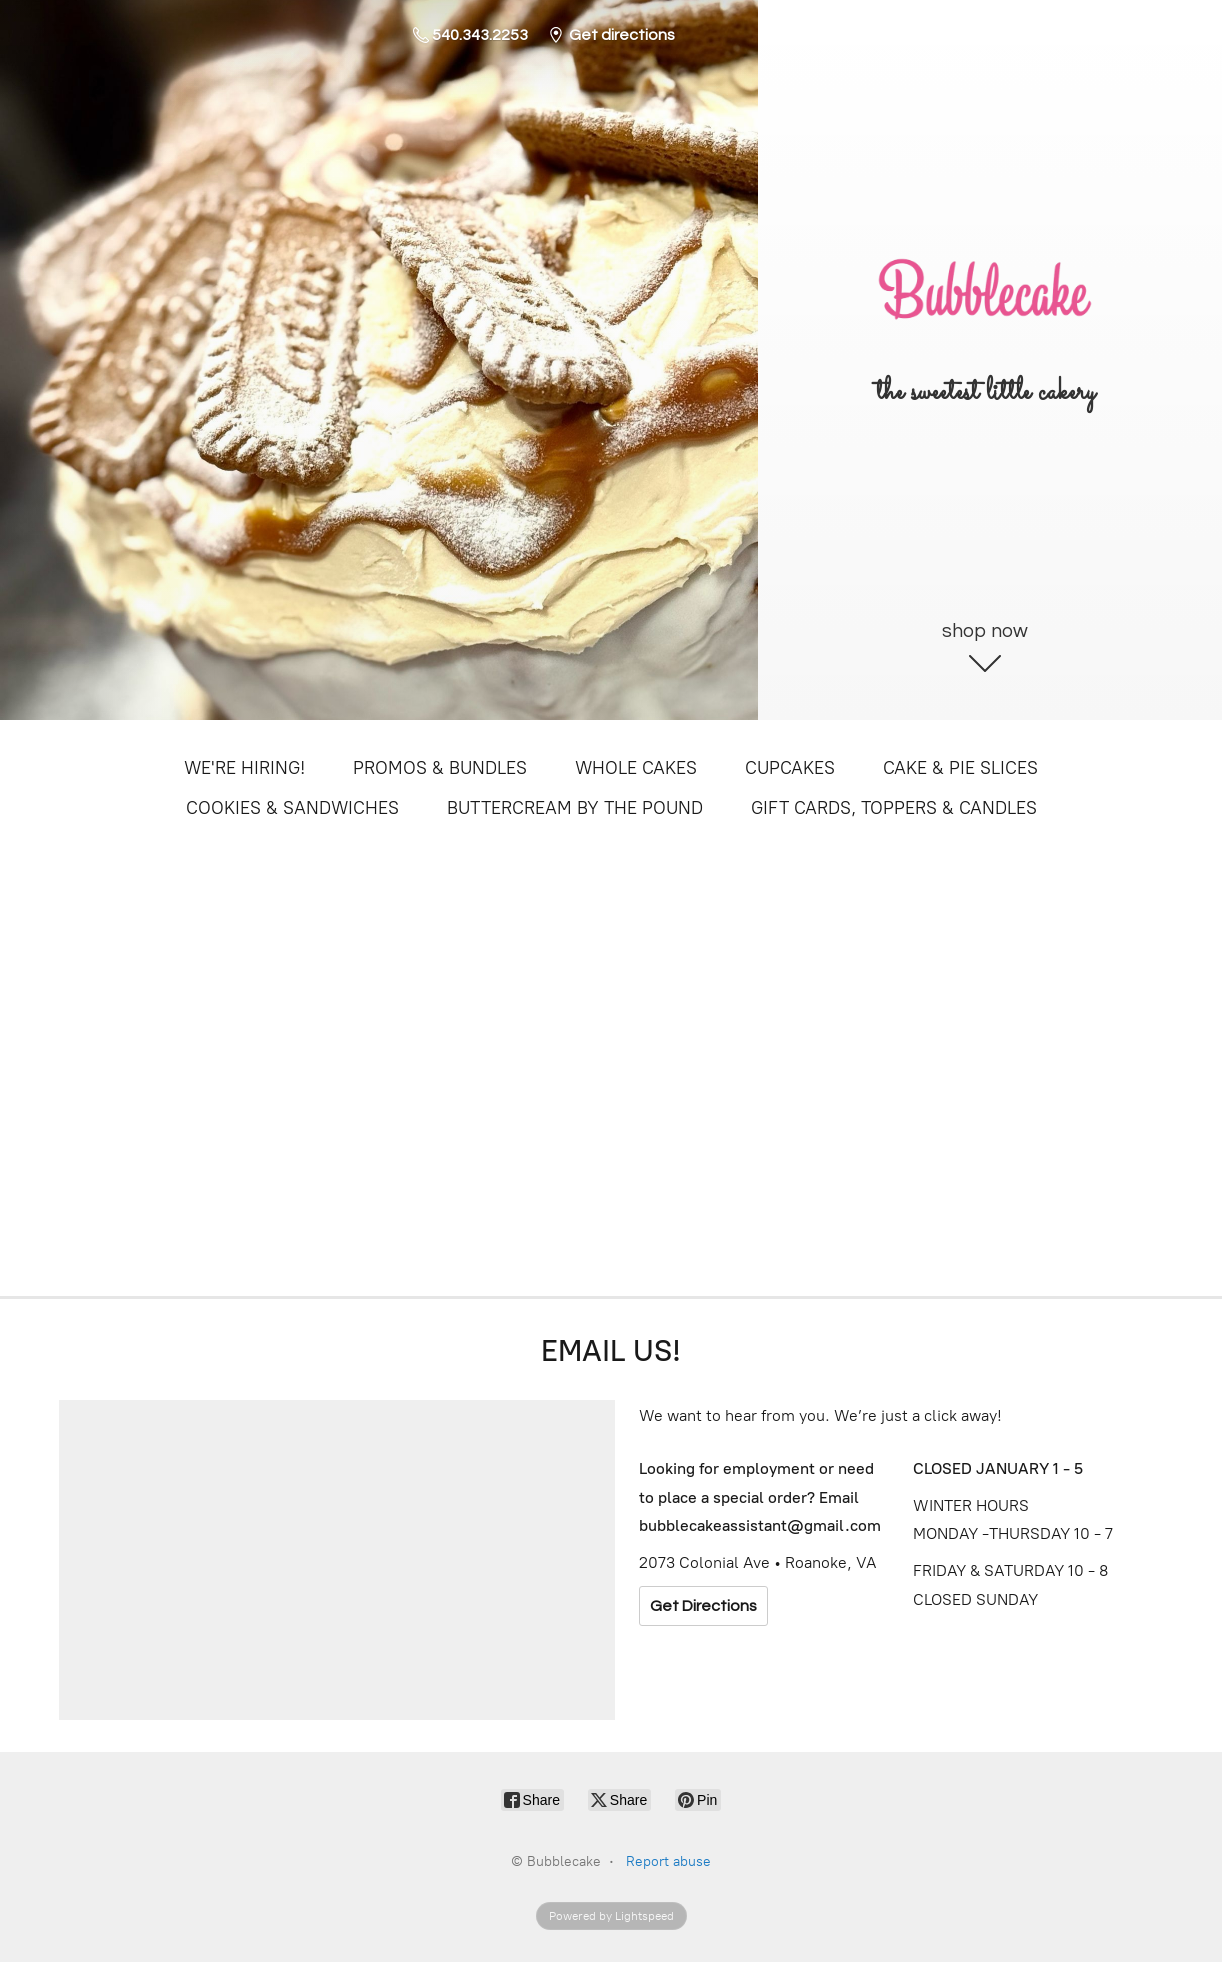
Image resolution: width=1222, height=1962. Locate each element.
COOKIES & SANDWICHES (292, 808)
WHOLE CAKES (636, 768)
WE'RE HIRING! (244, 768)
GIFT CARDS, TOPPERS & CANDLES (894, 808)
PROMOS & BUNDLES (440, 768)
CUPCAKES (790, 768)
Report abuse (668, 1861)
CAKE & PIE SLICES (960, 768)
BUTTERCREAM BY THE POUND (575, 808)
